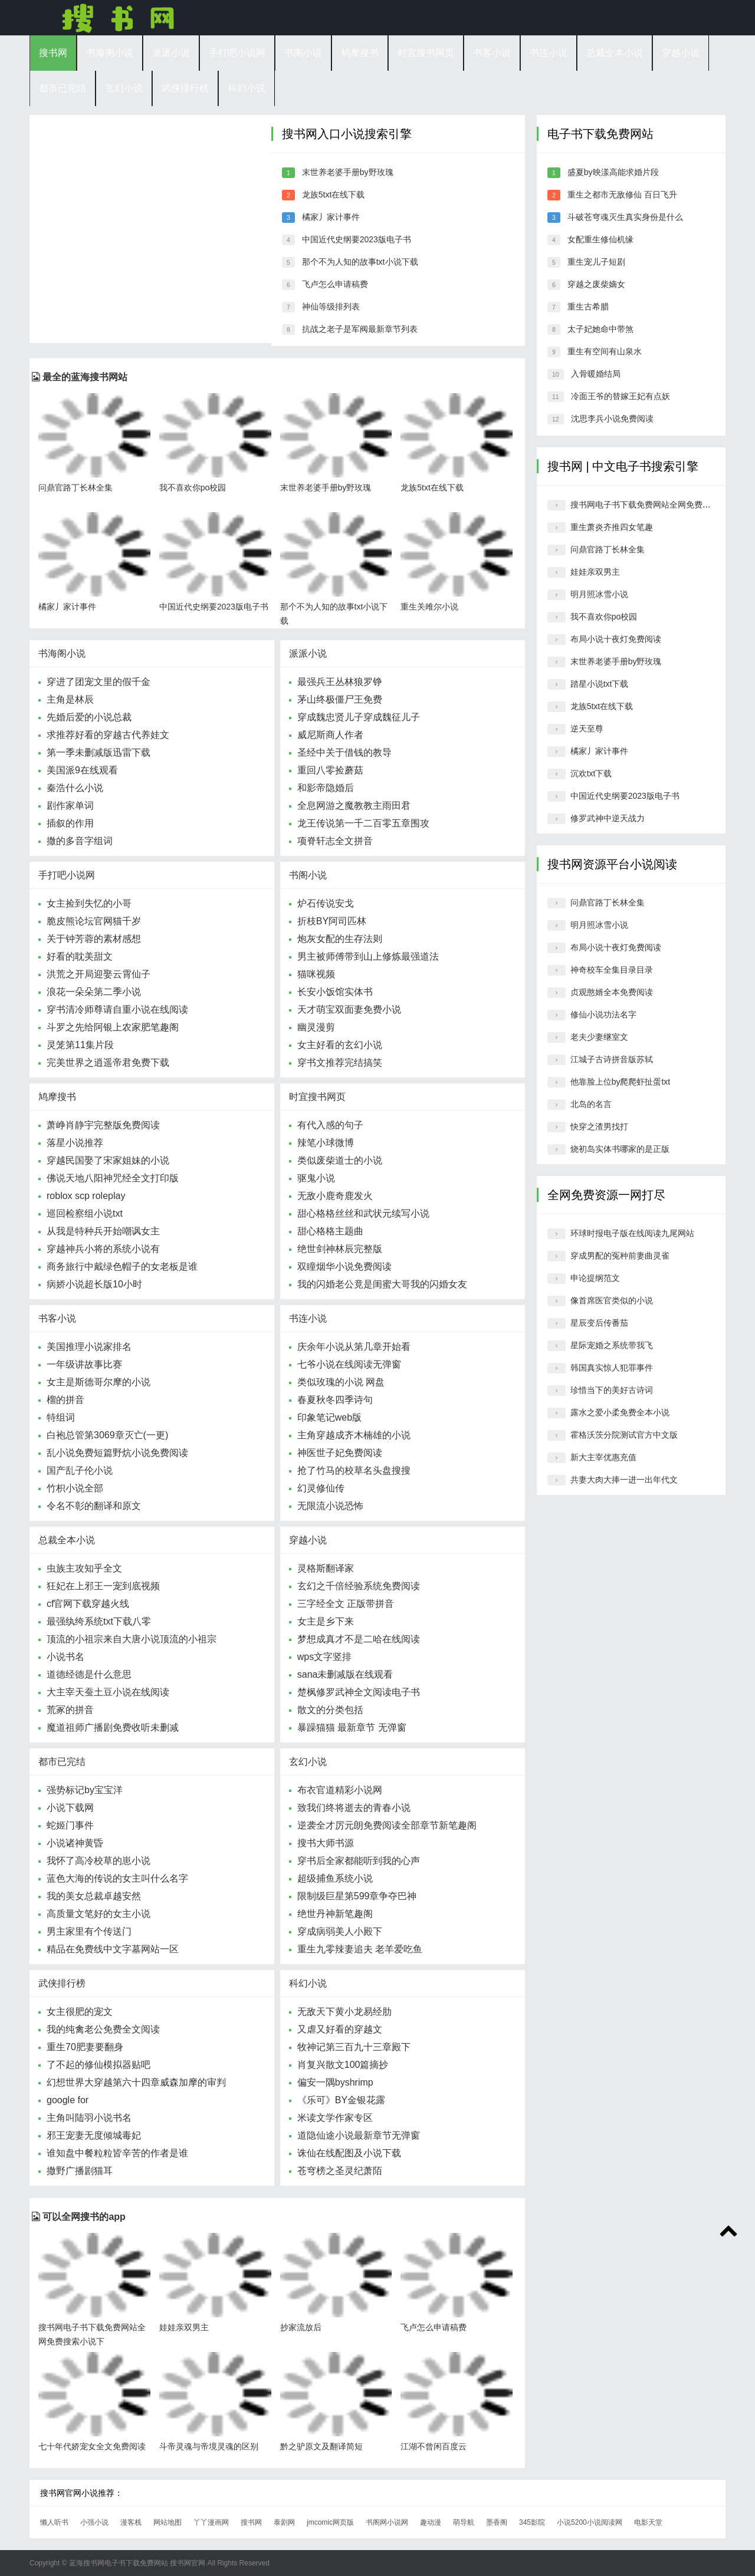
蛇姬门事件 (70, 1825)
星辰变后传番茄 (599, 1322)
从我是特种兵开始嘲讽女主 (103, 1231)
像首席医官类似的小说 (611, 1300)
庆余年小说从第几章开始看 (354, 1347)
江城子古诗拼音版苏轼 (611, 1059)
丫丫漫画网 (211, 2522)
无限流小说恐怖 (330, 1506)
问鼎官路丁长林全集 (75, 487)
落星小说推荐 (75, 1143)
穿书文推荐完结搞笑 (339, 1063)
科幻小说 (246, 88)
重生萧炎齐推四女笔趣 (611, 527)
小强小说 (94, 2522)
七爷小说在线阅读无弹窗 (349, 1364)
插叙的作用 (70, 823)
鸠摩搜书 (360, 53)
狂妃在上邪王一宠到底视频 (103, 1586)
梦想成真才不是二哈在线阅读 (358, 1639)
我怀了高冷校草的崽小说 (98, 1861)
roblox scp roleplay (86, 1196)
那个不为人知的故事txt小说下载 (360, 261)
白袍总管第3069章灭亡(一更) (107, 1435)
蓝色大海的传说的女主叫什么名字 (117, 1878)
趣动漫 (430, 2522)
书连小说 (548, 53)
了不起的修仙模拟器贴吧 (98, 2065)
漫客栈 (131, 2522)
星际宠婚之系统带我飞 (611, 1345)
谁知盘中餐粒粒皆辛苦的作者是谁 (117, 2153)
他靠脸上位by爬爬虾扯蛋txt (620, 1081)
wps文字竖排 (324, 1657)
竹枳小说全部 (75, 1488)
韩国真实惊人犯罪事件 (611, 1367)
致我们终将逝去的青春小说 (354, 1808)
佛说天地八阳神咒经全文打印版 (113, 1178)
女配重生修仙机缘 (600, 239)
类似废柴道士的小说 (339, 1160)
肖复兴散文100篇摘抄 (343, 2065)
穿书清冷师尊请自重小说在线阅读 (117, 1009)
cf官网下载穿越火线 (88, 1604)
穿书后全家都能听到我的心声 (358, 1861)
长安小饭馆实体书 (335, 992)
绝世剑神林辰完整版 (339, 1249)
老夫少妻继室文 (599, 1037)
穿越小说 (681, 53)
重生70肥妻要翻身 (85, 2047)
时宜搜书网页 (426, 53)
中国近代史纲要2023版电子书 (356, 239)
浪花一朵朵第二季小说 (94, 992)
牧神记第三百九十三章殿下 (354, 2047)
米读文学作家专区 (335, 2118)
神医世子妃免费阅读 (339, 1453)
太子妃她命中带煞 (600, 329)
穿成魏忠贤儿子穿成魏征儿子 (358, 717)
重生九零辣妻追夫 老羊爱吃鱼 (359, 1949)
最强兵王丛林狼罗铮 (339, 682)
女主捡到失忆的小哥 (89, 903)
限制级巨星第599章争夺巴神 (357, 1896)
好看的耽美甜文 (80, 956)
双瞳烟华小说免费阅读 (344, 1266)
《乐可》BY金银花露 (341, 2100)
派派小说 (171, 53)
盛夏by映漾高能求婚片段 (613, 172)
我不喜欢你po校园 (192, 487)
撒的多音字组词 (80, 841)
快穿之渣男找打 (599, 1126)
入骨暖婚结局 (596, 373)
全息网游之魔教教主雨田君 (354, 806)
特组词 (61, 1417)
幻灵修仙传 (320, 1488)
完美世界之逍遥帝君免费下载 (108, 1063)
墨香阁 (496, 2522)
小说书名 (65, 1657)
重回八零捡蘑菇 (330, 770)
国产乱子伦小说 (80, 1470)
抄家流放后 (300, 2327)
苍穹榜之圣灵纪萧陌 (339, 2171)
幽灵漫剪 (316, 1027)
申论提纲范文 (595, 1278)
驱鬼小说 (316, 1178)
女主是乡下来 (325, 1621)
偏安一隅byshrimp (335, 2082)
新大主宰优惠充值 (603, 1457)
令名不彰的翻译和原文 (94, 1506)
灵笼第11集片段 (80, 1045)
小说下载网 (70, 1808)
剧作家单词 (70, 806)
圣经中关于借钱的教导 (344, 752)
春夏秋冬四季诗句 (335, 1400)
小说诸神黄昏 (75, 1843)
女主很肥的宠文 (80, 2012)
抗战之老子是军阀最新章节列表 (360, 329)
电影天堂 (648, 2522)
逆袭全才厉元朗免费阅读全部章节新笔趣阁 (387, 1825)
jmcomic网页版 (330, 2522)
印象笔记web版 (329, 1417)
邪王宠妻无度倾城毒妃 (94, 2135)
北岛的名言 (591, 1104)
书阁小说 (303, 53)
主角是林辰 (70, 699)
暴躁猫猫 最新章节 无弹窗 (351, 1727)
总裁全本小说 (614, 53)
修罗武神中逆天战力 (607, 818)
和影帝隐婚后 (325, 788)
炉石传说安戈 (325, 903)
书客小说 (492, 53)
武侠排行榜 (185, 88)
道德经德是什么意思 (89, 1674)
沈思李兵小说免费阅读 (612, 418)
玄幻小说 (124, 88)
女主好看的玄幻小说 (339, 1045)
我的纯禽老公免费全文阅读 (103, 2029)
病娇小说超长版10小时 (94, 1284)
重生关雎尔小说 (429, 606)
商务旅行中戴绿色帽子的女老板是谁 (122, 1266)
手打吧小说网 (237, 53)
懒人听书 (54, 2522)
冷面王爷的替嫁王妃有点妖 (620, 396)
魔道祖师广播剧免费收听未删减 (113, 1727)
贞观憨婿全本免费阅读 (611, 992)
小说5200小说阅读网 (589, 2522)
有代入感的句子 (330, 1125)
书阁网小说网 (387, 2522)
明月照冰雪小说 (599, 594)
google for (67, 2100)
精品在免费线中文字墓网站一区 (113, 1949)
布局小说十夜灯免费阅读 (615, 639)
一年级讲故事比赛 (84, 1364)
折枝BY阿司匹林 (331, 921)
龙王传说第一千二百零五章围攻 (363, 823)
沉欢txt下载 (591, 773)
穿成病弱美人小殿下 (339, 1931)
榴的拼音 (65, 1400)
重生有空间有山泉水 (604, 351)
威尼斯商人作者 (330, 735)
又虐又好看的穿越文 (339, 2029)
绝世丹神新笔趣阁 (335, 1914)
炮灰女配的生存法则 (339, 939)
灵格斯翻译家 (325, 1568)
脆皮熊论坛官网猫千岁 (94, 921)
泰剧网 (284, 2522)
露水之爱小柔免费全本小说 (619, 1412)
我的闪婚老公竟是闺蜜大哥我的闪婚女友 (382, 1284)
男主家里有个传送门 (89, 1931)
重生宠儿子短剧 (596, 261)
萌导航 (463, 2522)
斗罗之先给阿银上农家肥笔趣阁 (113, 1027)
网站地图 (167, 2522)
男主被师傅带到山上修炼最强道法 (368, 956)
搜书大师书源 (325, 1843)
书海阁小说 (109, 53)
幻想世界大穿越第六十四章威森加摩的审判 (136, 2082)
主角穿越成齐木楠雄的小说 (354, 1435)
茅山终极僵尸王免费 (339, 699)
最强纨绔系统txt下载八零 (99, 1621)
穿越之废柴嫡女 (596, 284)
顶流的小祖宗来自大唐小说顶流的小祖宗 (131, 1639)
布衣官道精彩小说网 (339, 1790)
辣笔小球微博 (325, 1143)
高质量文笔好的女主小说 (98, 1914)
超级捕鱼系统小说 (335, 1878)
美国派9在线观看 (82, 770)
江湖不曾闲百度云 (434, 2446)
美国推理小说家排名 (89, 1347)
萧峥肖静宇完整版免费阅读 (103, 1125)
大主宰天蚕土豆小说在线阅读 (108, 1692)
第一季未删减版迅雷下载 (98, 752)
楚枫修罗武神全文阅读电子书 (358, 1692)
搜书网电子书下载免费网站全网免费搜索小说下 (657, 504)
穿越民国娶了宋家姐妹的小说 (108, 1160)
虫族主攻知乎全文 (84, 1568)
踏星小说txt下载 (599, 684)
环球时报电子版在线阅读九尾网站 (632, 1233)
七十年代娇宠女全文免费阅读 (92, 2446)
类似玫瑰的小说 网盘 (341, 1382)
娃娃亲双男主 (184, 2327)
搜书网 (117, 17)
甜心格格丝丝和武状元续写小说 (363, 1213)
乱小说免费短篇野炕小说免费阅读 (117, 1453)
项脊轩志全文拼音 (335, 841)
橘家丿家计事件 (331, 217)
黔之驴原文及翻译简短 (321, 2446)
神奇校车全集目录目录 (611, 969)
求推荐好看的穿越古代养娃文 (108, 735)
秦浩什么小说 (75, 788)
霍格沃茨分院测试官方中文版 (624, 1434)
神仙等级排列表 (331, 306)
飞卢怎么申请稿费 (335, 284)
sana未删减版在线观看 (345, 1674)
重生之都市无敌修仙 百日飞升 (622, 194)
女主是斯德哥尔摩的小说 (98, 1382)
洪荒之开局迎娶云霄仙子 (98, 974)
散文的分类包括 (330, 1710)
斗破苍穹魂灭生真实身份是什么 (625, 217)
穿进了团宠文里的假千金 (98, 682)
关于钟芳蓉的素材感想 (94, 939)
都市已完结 (62, 88)
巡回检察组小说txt (85, 1213)
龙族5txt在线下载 (333, 194)
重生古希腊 (588, 306)
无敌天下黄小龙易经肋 (344, 2012)
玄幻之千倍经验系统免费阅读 (358, 1586)
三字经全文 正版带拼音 (345, 1604)
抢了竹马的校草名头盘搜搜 (354, 1470)
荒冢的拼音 (70, 1710)
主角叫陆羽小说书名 (89, 2118)
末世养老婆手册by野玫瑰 (347, 172)
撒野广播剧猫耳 (80, 2171)
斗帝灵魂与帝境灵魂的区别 (208, 2446)
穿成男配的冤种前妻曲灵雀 (619, 1255)
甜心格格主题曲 (330, 1231)
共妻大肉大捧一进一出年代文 (624, 1479)
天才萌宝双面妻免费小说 (349, 1009)
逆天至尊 (586, 728)
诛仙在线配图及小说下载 (349, 2153)
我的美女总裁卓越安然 (94, 1896)
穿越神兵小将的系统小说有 (103, 1249)
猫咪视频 (316, 974)
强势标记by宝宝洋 (85, 1790)
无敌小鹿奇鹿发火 (335, 1196)
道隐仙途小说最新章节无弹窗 (358, 2135)
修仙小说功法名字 (603, 1014)
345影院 (532, 2522)
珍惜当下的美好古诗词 (611, 1390)
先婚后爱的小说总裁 (89, 717)
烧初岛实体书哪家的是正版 (619, 1149)
